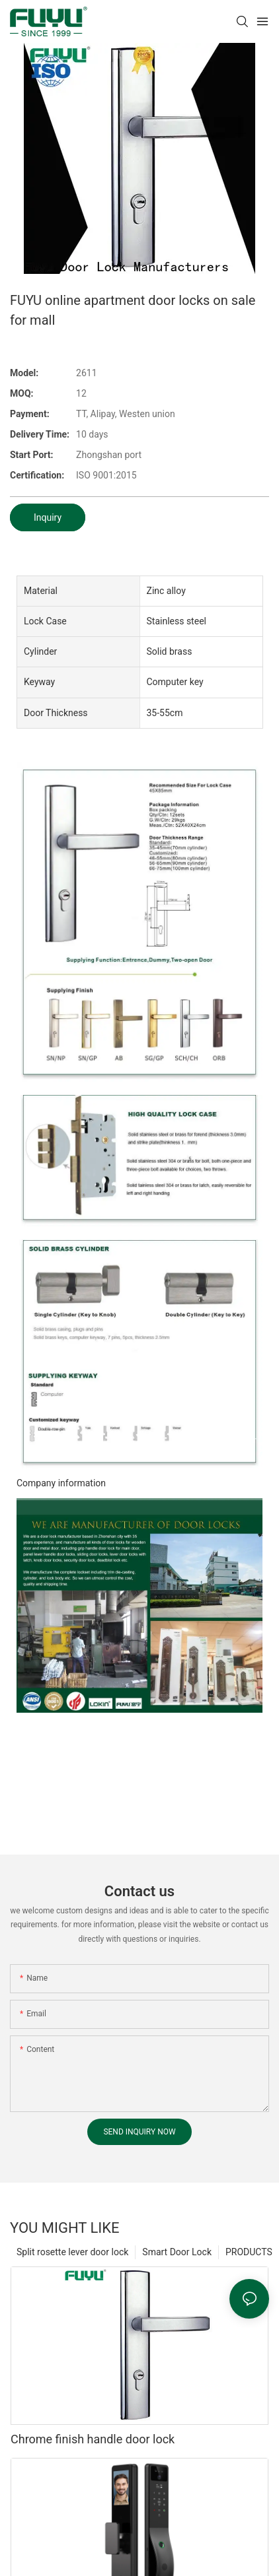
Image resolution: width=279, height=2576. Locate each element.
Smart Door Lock (177, 2252)
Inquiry (47, 517)
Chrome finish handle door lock (93, 2439)
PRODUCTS (248, 2252)
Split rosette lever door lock (72, 2252)
